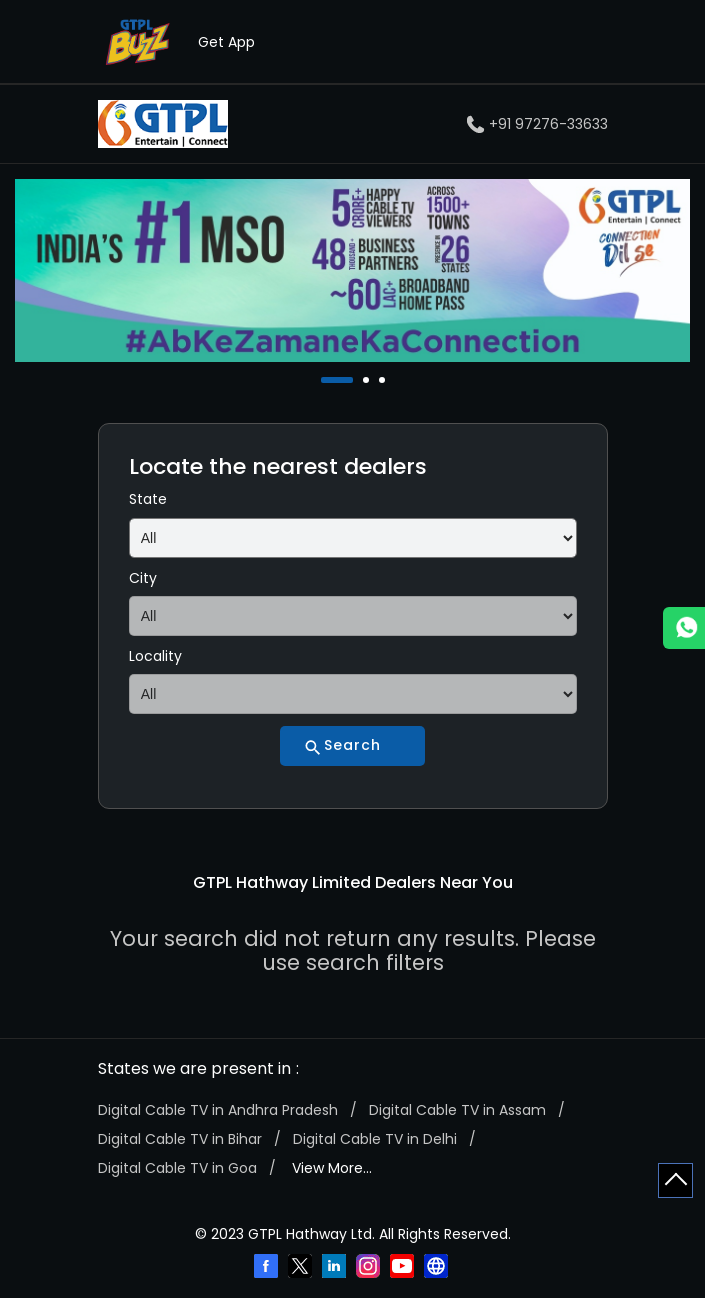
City (143, 578)
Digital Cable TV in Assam (457, 1110)
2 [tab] (368, 380)
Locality (155, 656)
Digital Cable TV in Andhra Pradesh (218, 1110)
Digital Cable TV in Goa (177, 1168)
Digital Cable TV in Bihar (180, 1139)
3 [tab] (384, 380)
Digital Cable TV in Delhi (375, 1139)
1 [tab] (326, 380)
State (148, 499)
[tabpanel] (352, 270)
